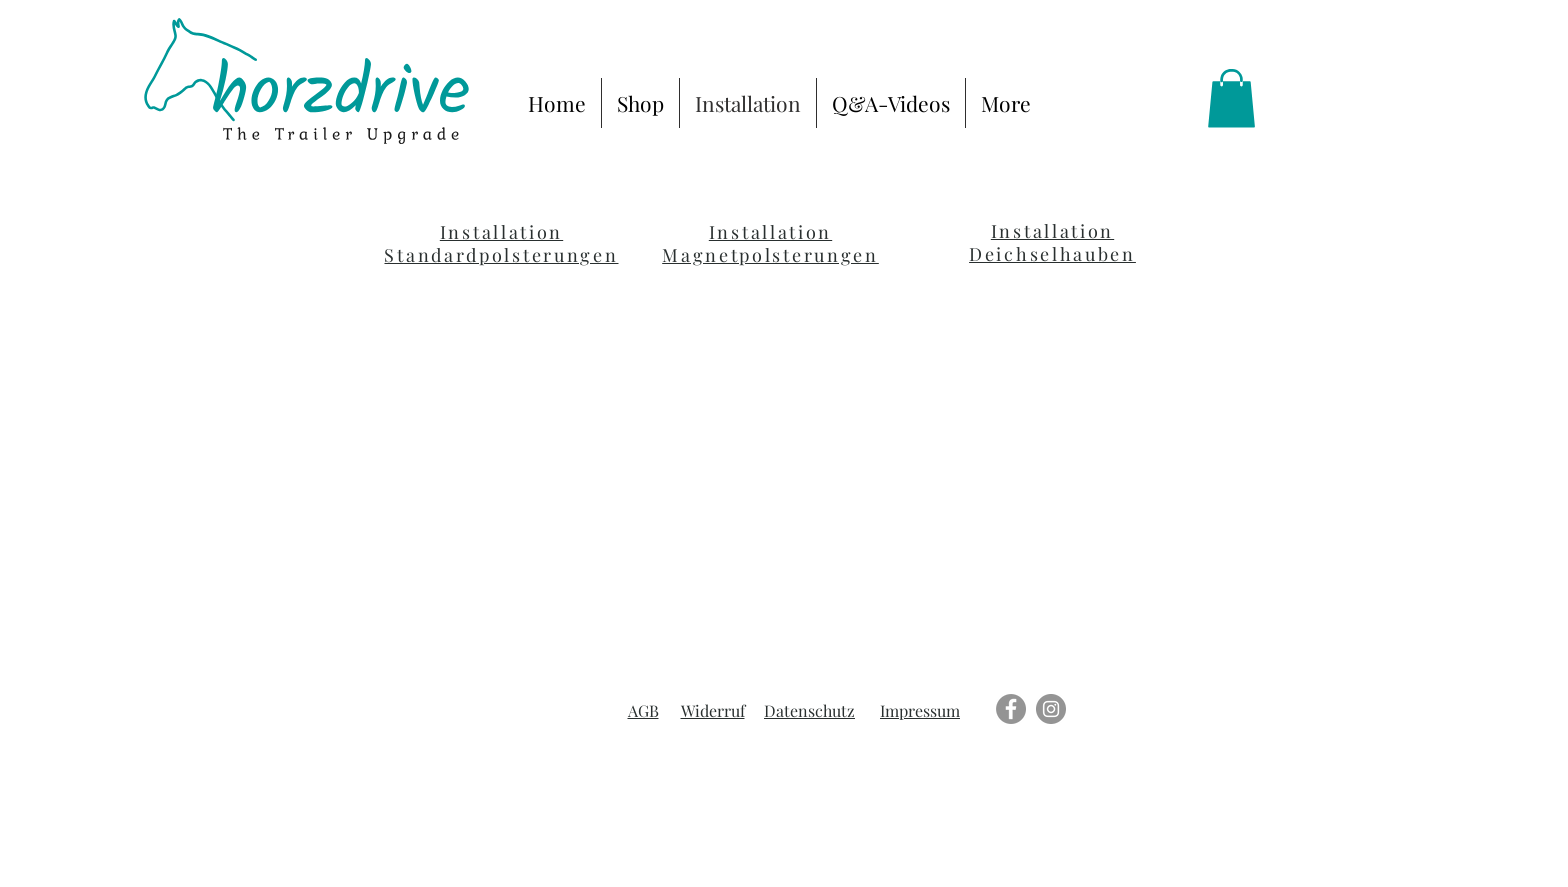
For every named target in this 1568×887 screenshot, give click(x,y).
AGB (643, 710)
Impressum (920, 710)
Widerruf (713, 710)
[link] (1231, 98)
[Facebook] (1011, 709)
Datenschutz (809, 710)
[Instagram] (1051, 709)
